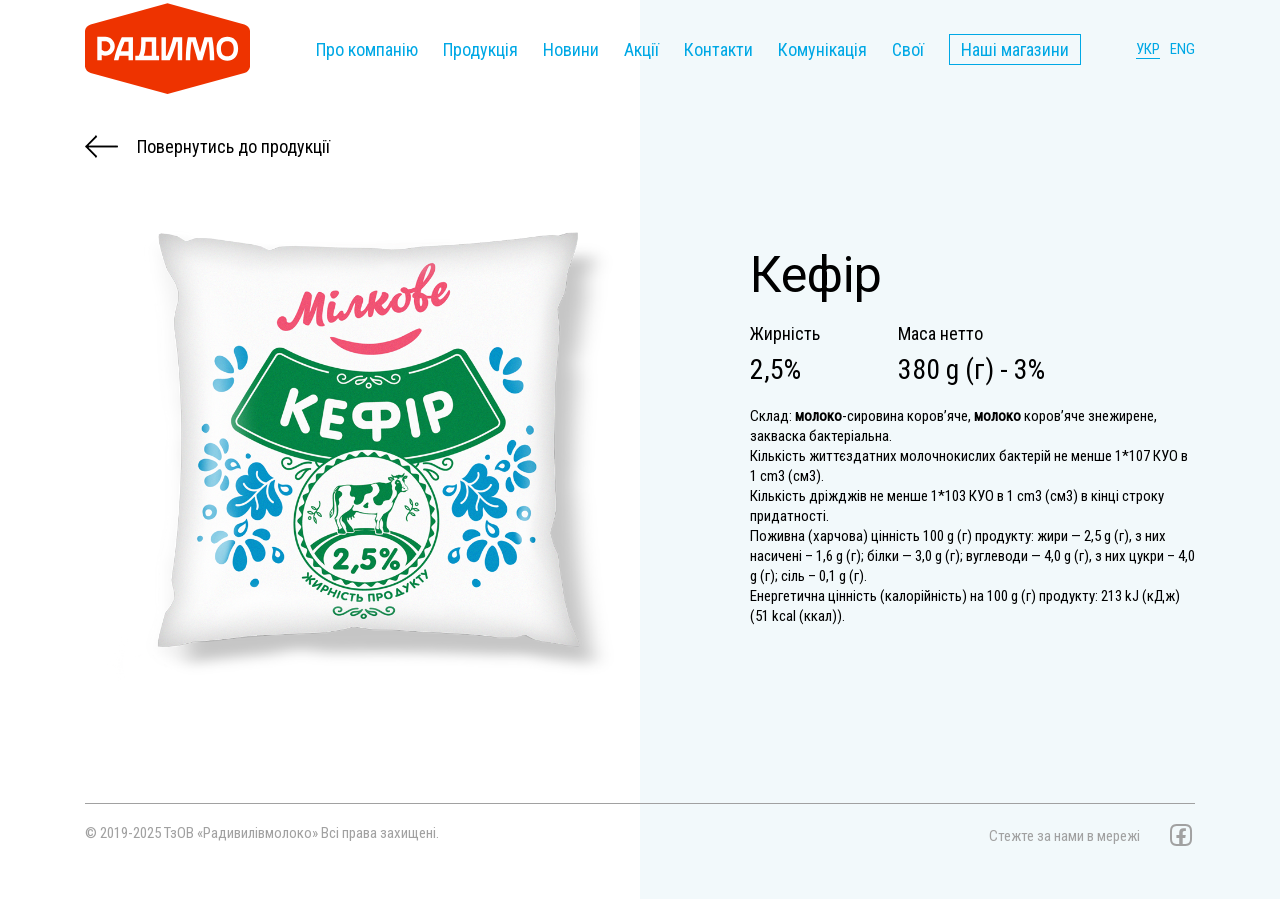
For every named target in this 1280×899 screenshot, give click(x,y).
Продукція (480, 49)
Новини (571, 49)
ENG (1182, 49)
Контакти (718, 49)
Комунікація (822, 49)
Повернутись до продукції (207, 147)
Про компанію (367, 49)
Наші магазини (1015, 49)
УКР (1148, 49)
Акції (641, 49)
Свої (908, 49)
